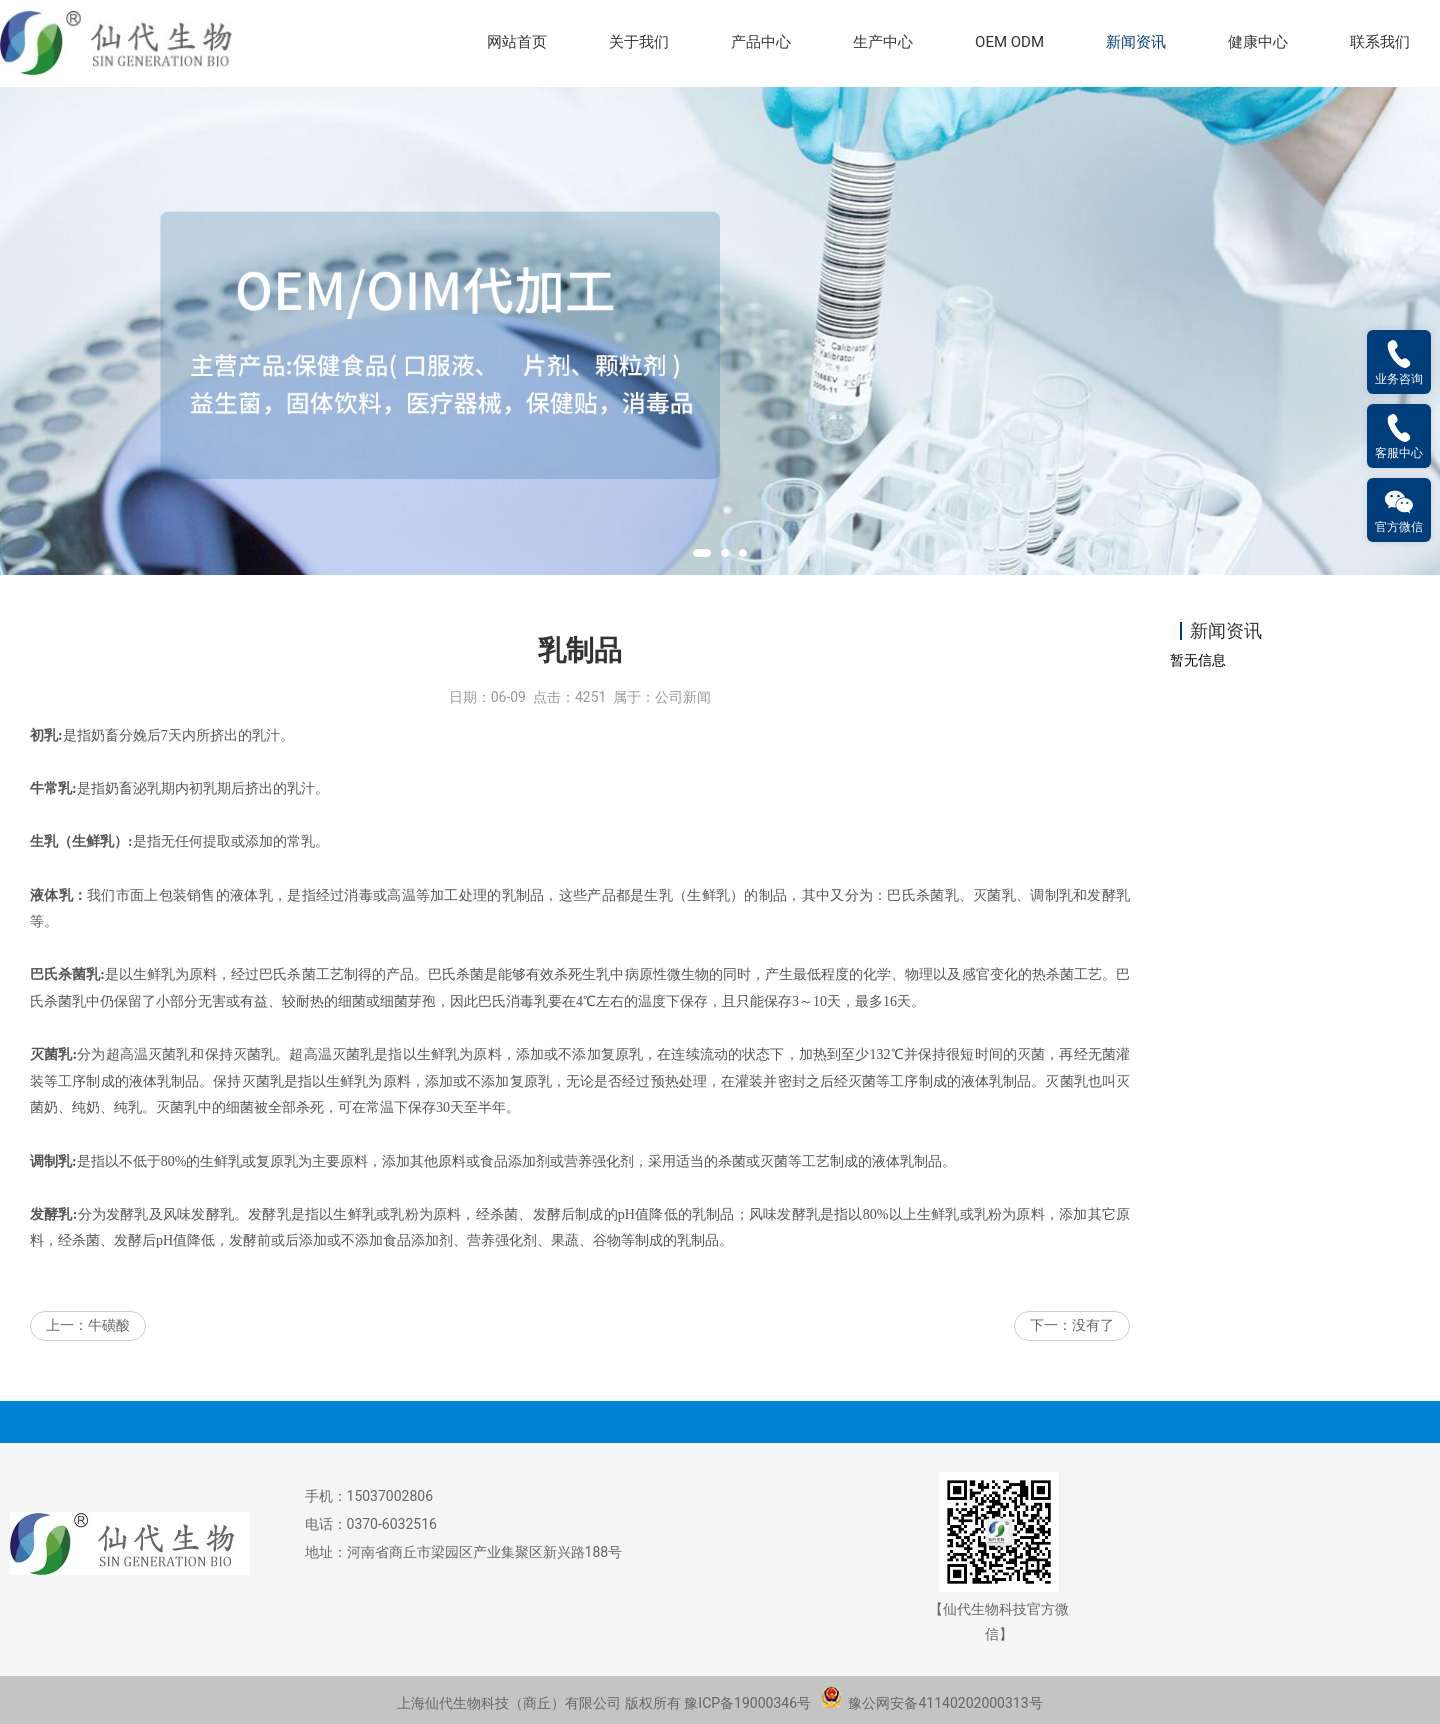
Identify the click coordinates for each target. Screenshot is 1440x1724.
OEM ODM (1009, 42)
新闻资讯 (1136, 42)
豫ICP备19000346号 (747, 1703)
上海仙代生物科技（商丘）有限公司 (509, 1703)
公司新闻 (683, 700)
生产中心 (883, 42)
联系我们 (1380, 42)
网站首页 (517, 42)
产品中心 (761, 42)
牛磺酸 (109, 1328)
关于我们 (639, 42)
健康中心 (1258, 42)
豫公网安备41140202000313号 (931, 1703)
